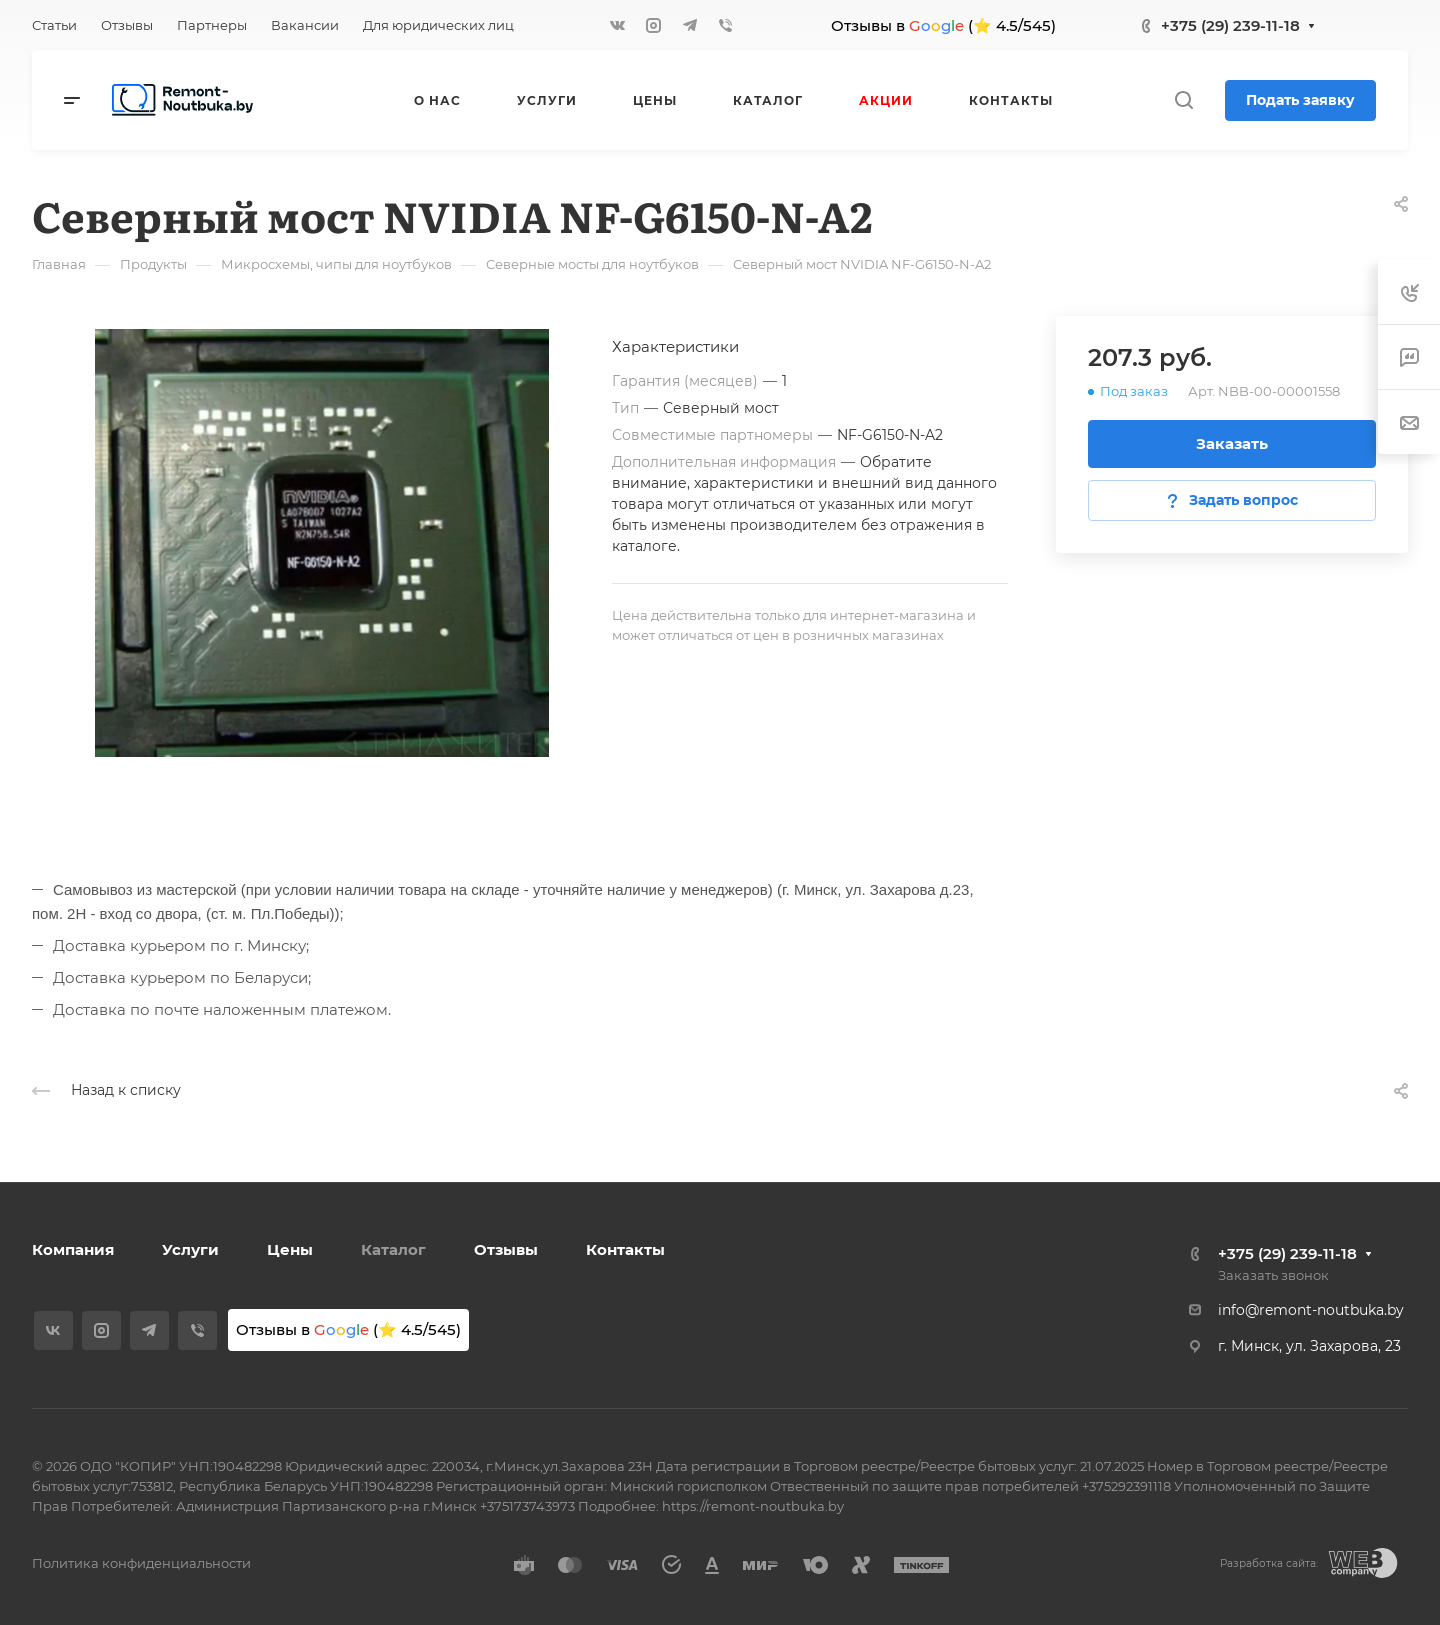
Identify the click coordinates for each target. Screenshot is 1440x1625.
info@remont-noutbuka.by (1311, 1310)
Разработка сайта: (1269, 1563)
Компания (73, 1249)
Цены (290, 1249)
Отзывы (506, 1249)
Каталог (393, 1249)
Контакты (625, 1249)
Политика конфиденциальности (141, 1563)
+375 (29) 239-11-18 (1230, 25)
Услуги (190, 1249)
